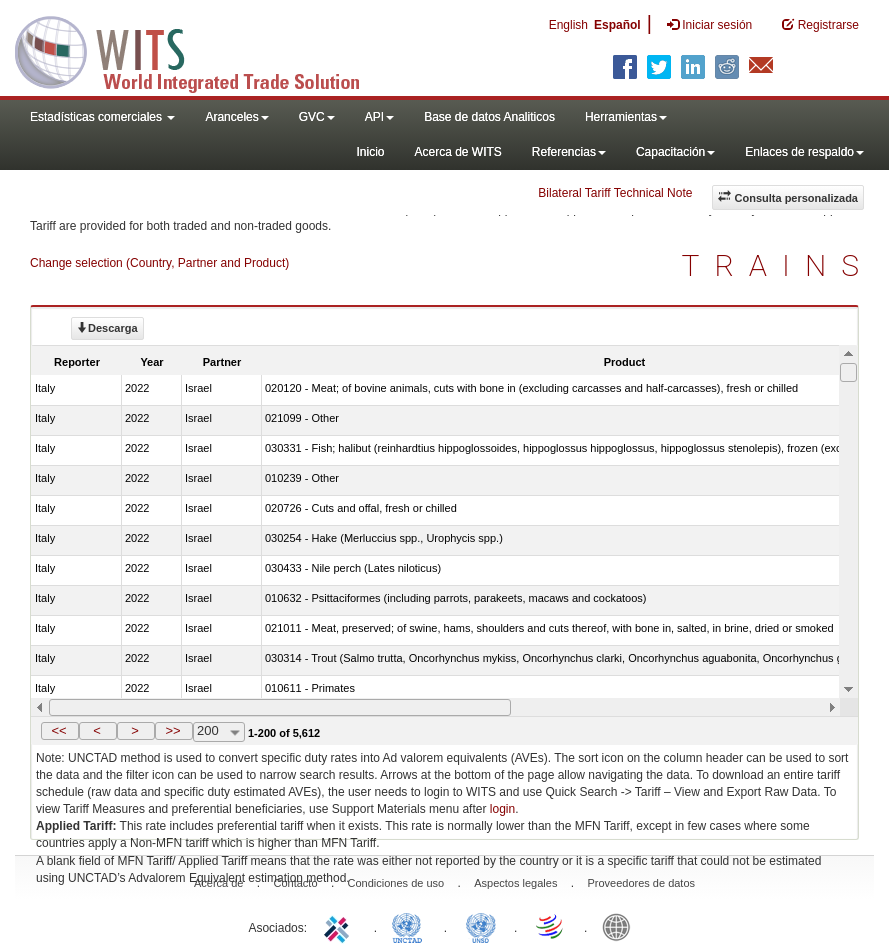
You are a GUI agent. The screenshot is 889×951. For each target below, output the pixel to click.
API (379, 117)
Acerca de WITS (457, 152)
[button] (60, 731)
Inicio (370, 152)
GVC (317, 117)
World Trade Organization (551, 926)
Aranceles (236, 117)
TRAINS (778, 265)
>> (172, 730)
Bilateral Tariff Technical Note (615, 193)
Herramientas (626, 117)
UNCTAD (411, 926)
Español (617, 25)
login (502, 809)
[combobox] (219, 732)
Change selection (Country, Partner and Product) (159, 263)
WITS (200, 50)
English (568, 25)
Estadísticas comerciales (102, 117)
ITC (340, 926)
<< (58, 730)
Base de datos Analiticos (489, 117)
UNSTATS (481, 926)
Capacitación (675, 152)
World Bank (621, 926)
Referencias (569, 152)
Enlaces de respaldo (804, 152)
